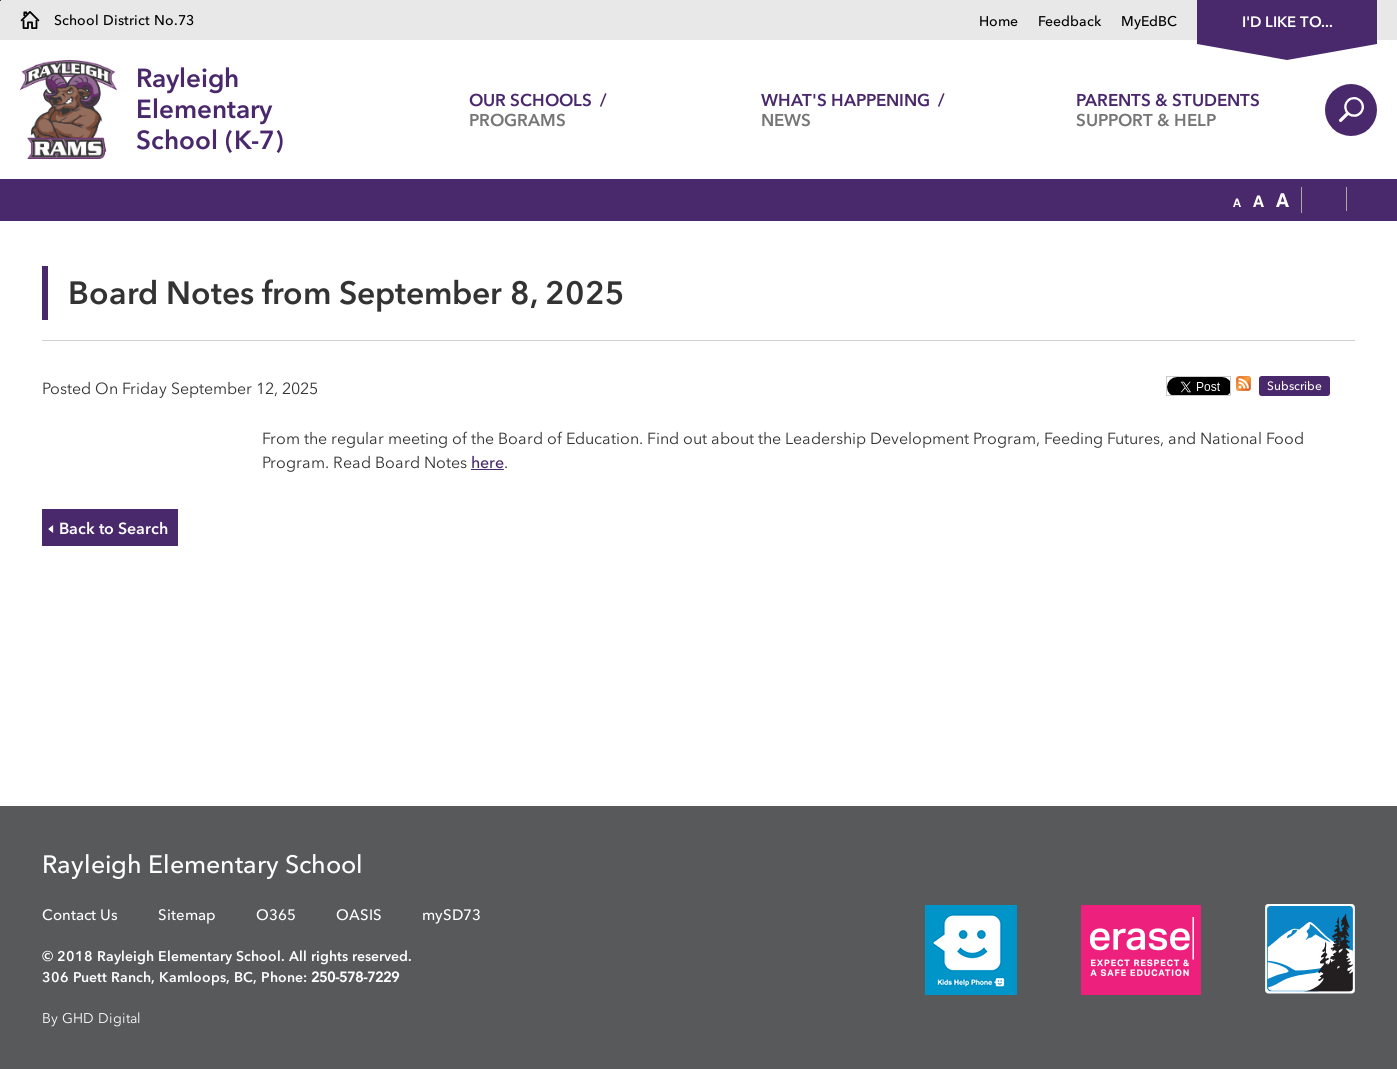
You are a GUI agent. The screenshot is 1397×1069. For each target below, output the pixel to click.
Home (998, 21)
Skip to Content (0, 0)
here (487, 462)
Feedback (1069, 21)
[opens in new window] (941, 948)
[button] (1237, 201)
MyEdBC (1149, 21)
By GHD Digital (91, 1018)
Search (1351, 110)
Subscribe (1294, 386)
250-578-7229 (355, 977)
